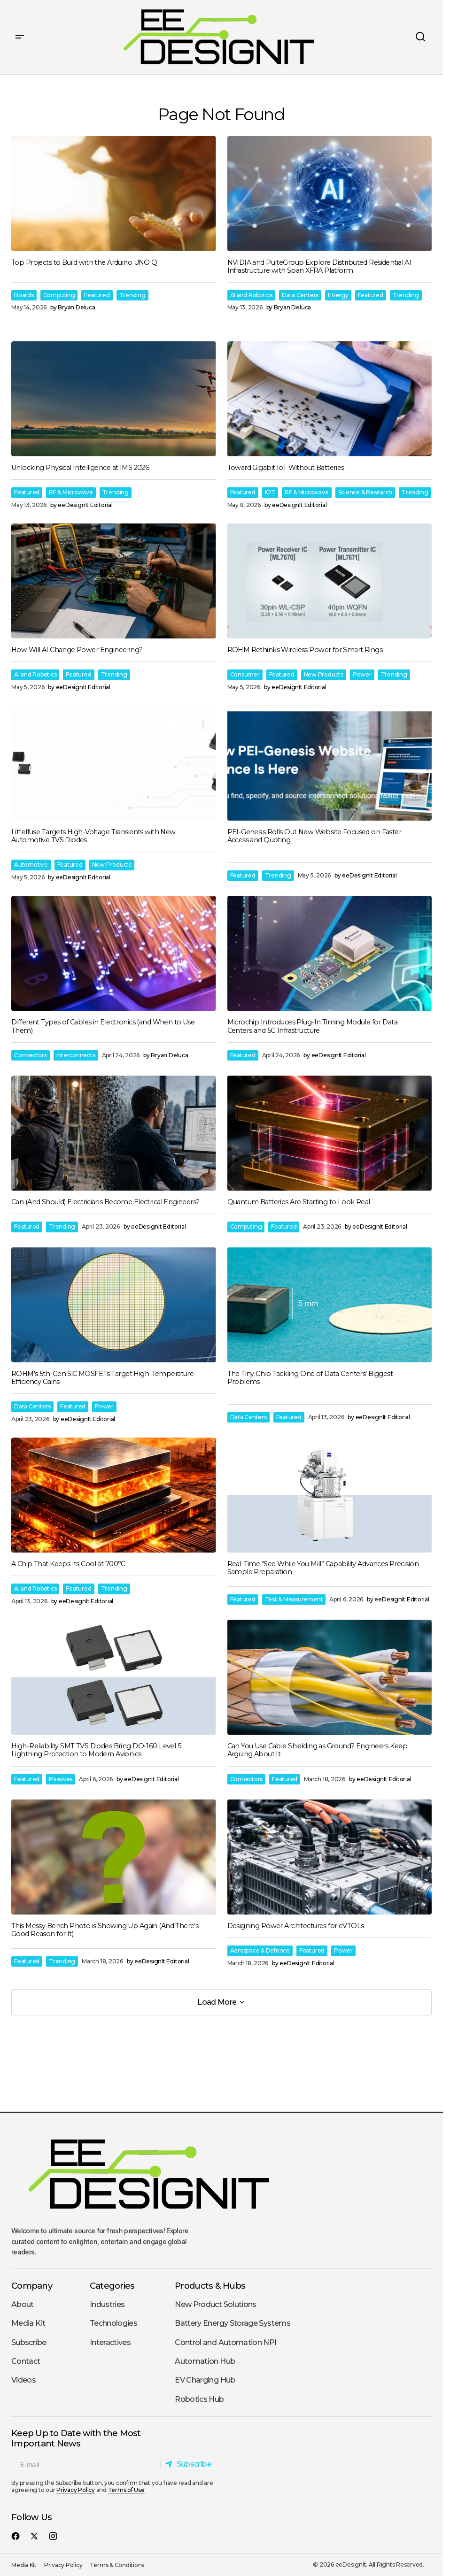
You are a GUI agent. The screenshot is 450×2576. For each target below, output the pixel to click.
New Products (323, 674)
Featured (96, 295)
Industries (107, 2304)
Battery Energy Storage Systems (232, 2323)
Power (362, 674)
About (22, 2304)
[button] (19, 37)
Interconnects (75, 1055)
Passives (60, 1779)
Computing (59, 295)
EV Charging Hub (205, 2380)
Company (31, 2285)
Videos (23, 2380)
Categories (112, 2285)
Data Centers (300, 295)
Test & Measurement (294, 1599)
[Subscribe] (190, 2464)
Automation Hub (205, 2361)
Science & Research (365, 492)
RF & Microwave (71, 492)
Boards (24, 295)
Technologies (113, 2323)
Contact (25, 2361)
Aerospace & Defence (260, 1950)
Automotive (31, 864)
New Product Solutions (215, 2304)
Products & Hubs (210, 2285)
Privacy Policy (75, 2489)
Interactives (110, 2342)
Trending (132, 295)
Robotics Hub (199, 2399)
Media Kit (28, 2323)
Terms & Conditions (117, 2564)
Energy (338, 295)
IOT (270, 492)
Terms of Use (126, 2489)
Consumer (245, 674)
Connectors (30, 1055)
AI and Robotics (251, 295)
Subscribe (28, 2342)
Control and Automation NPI (225, 2342)
